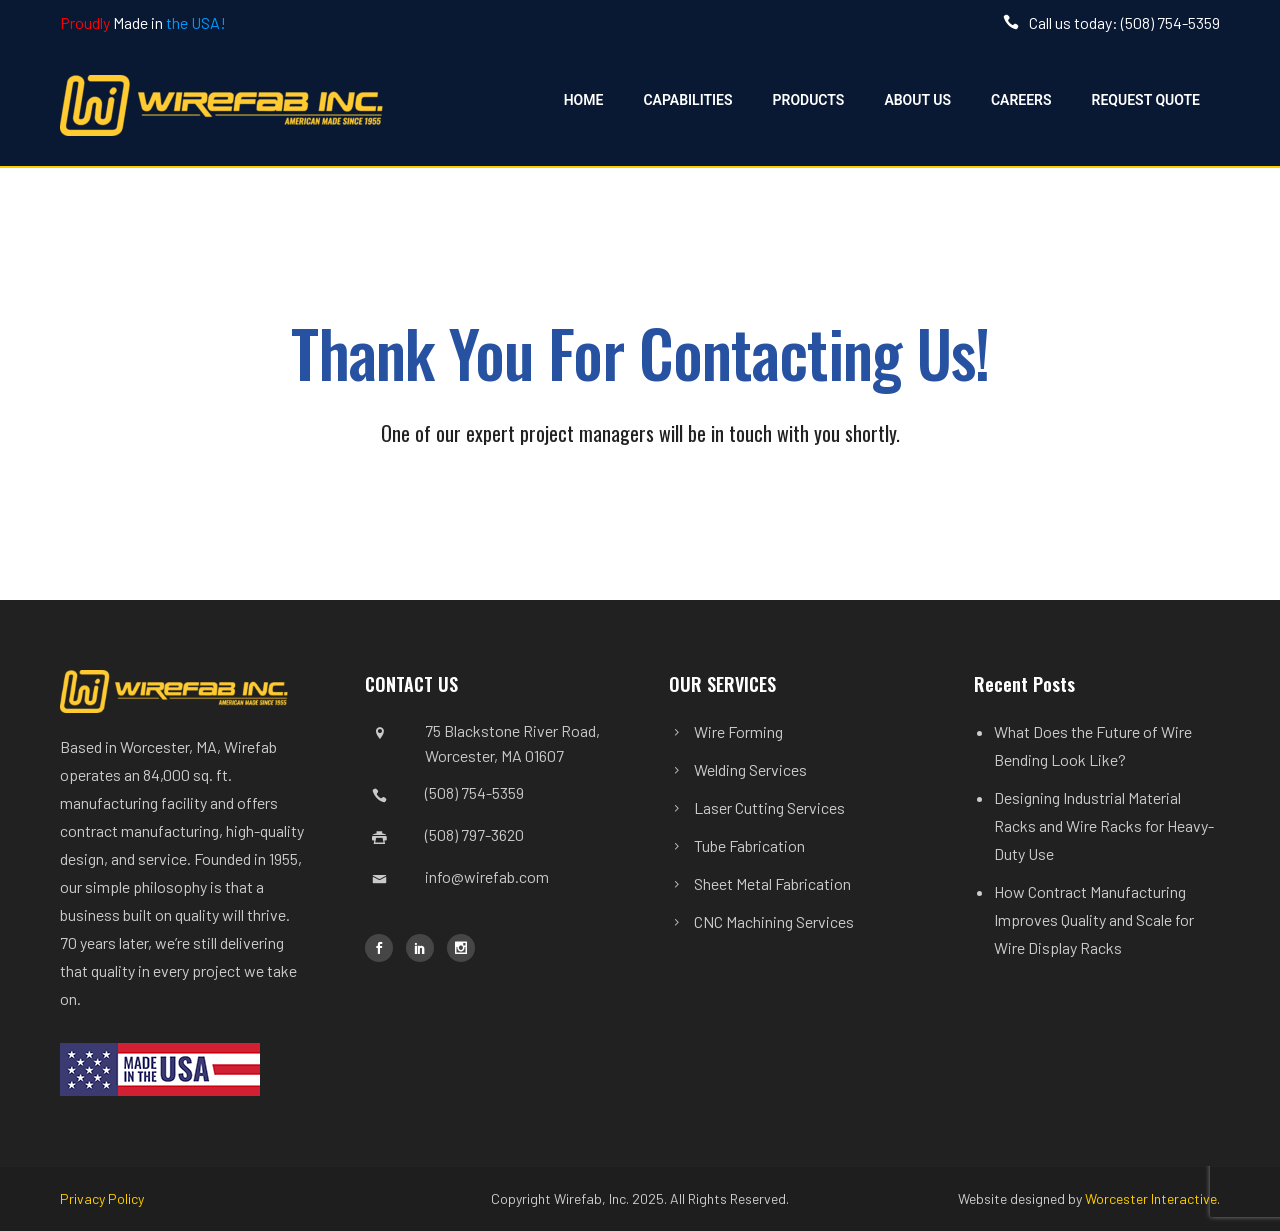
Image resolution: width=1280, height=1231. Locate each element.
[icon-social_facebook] (384, 948)
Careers (1021, 100)
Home (584, 100)
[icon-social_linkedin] (425, 948)
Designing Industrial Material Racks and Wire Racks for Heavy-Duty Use (1104, 825)
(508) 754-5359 (474, 792)
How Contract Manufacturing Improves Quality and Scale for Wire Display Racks (1094, 919)
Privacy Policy (102, 1198)
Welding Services (750, 769)
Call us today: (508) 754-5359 (1124, 22)
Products (809, 100)
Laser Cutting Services (769, 807)
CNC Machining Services (774, 921)
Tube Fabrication (749, 845)
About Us (917, 100)
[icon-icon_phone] (1016, 22)
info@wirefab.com (487, 876)
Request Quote (1146, 100)
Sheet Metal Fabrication (772, 883)
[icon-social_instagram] (461, 948)
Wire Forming (738, 731)
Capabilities (687, 100)
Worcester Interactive (1151, 1198)
